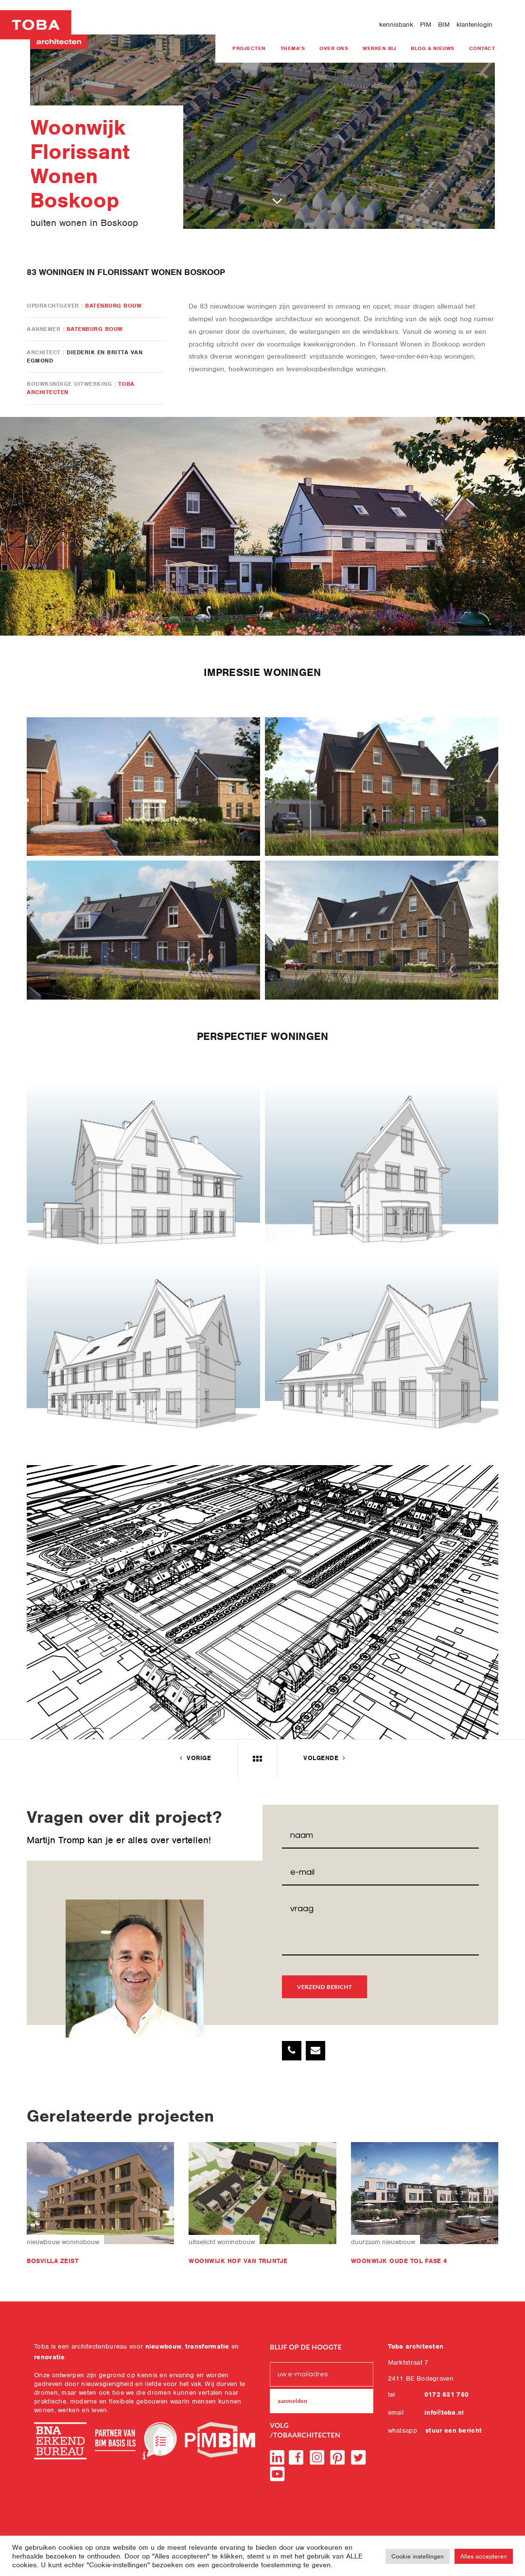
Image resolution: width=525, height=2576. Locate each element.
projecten (249, 48)
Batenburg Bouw (113, 306)
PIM (425, 24)
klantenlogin (474, 24)
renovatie (49, 2357)
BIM (444, 24)
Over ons (333, 48)
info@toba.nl (444, 2412)
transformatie (207, 2346)
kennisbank (396, 24)
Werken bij (379, 48)
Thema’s (292, 48)
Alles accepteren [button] (483, 2556)
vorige (194, 1758)
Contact (482, 48)
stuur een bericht (453, 2430)
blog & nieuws (433, 48)
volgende (325, 1758)
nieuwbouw (163, 2346)
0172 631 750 (446, 2394)
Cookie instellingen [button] (417, 2556)
